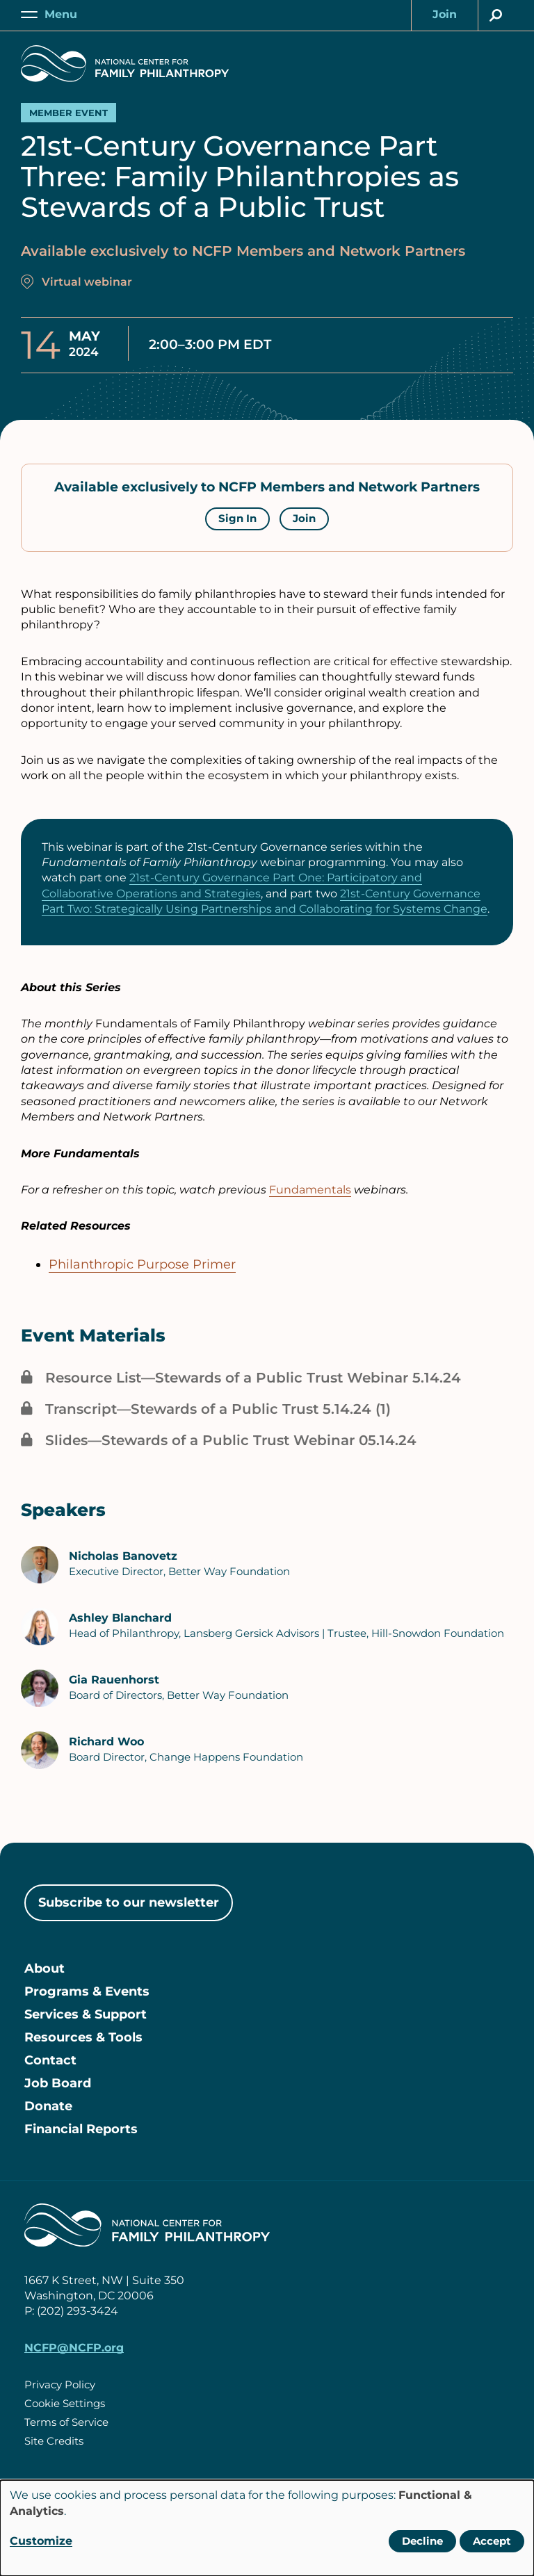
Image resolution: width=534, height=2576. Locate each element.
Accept (492, 2541)
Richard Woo (106, 1741)
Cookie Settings (64, 2403)
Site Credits (53, 2440)
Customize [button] (41, 2541)
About (44, 1968)
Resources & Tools (83, 2037)
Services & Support (85, 2014)
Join (304, 518)
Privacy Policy (59, 2384)
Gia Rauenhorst (114, 1679)
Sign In (237, 518)
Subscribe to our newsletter (128, 1902)
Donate (48, 2106)
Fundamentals (310, 1189)
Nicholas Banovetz (123, 1556)
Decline (422, 2541)
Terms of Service (66, 2422)
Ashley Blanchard (120, 1617)
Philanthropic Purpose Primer (142, 1264)
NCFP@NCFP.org (74, 2347)
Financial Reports (81, 2129)
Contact (50, 2060)
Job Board (57, 2083)
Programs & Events (86, 1991)
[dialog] (267, 2528)
